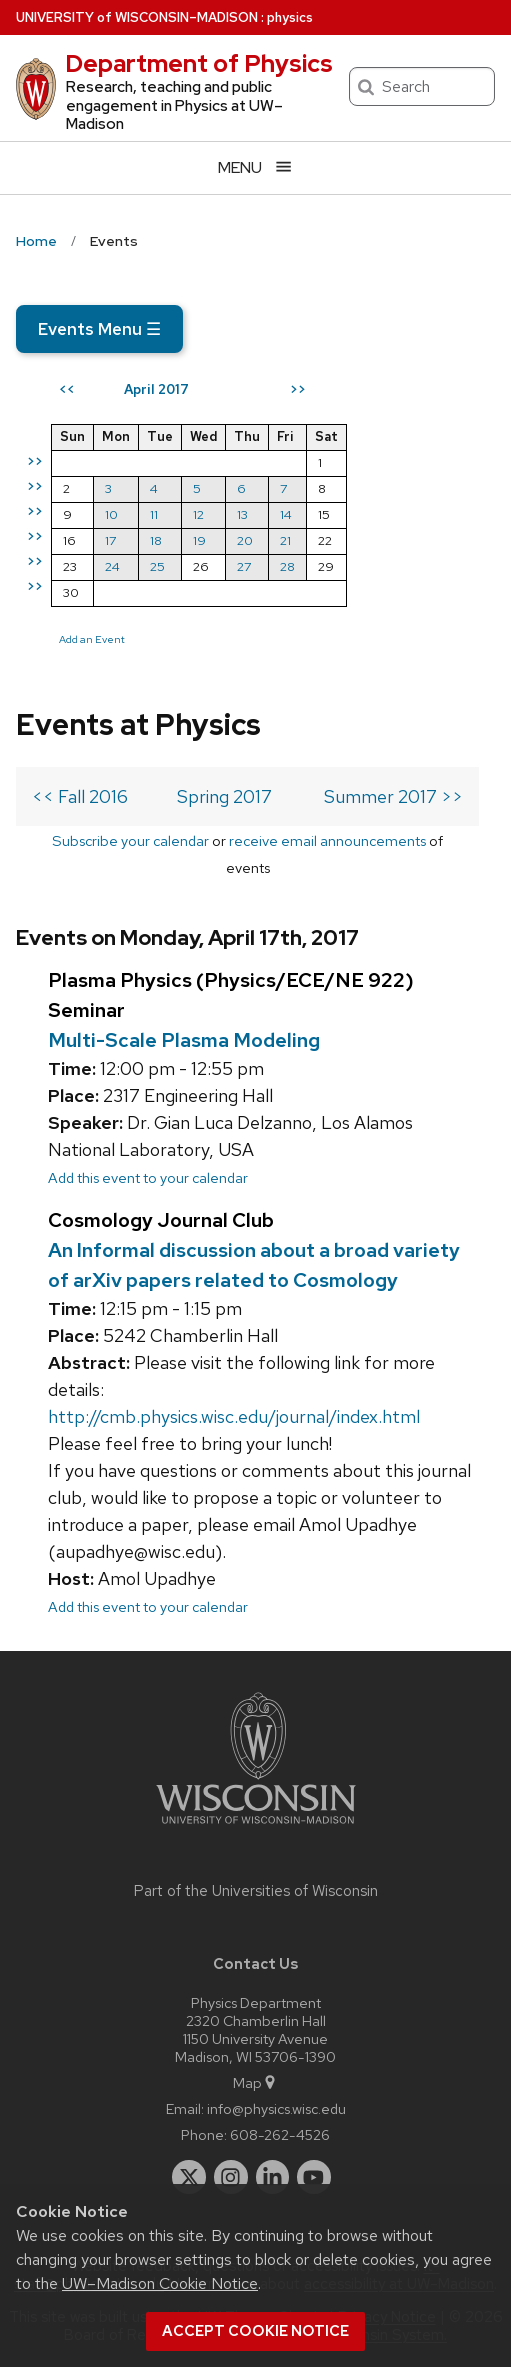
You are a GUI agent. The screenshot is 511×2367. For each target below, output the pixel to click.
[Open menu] (255, 167)
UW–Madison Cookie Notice (160, 2283)
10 (111, 514)
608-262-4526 (280, 2134)
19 (199, 540)
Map (255, 2082)
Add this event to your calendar (148, 1177)
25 (157, 566)
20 (245, 540)
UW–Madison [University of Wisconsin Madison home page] (137, 17)
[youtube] (314, 2177)
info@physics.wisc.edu (276, 2108)
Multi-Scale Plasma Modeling (184, 1040)
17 (110, 540)
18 (156, 540)
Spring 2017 (224, 796)
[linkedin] (273, 2177)
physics (290, 17)
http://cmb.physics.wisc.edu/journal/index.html (234, 1416)
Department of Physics (199, 63)
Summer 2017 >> (393, 796)
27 (244, 566)
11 (154, 514)
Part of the (256, 1891)
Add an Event (92, 639)
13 (242, 514)
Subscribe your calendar (130, 840)
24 (112, 566)
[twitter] (189, 2177)
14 (286, 514)
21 (285, 540)
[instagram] (231, 2177)
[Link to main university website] (256, 1827)
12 (198, 514)
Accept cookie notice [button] (255, 2331)
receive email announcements (327, 840)
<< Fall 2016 (80, 796)
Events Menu (99, 329)
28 (287, 566)
